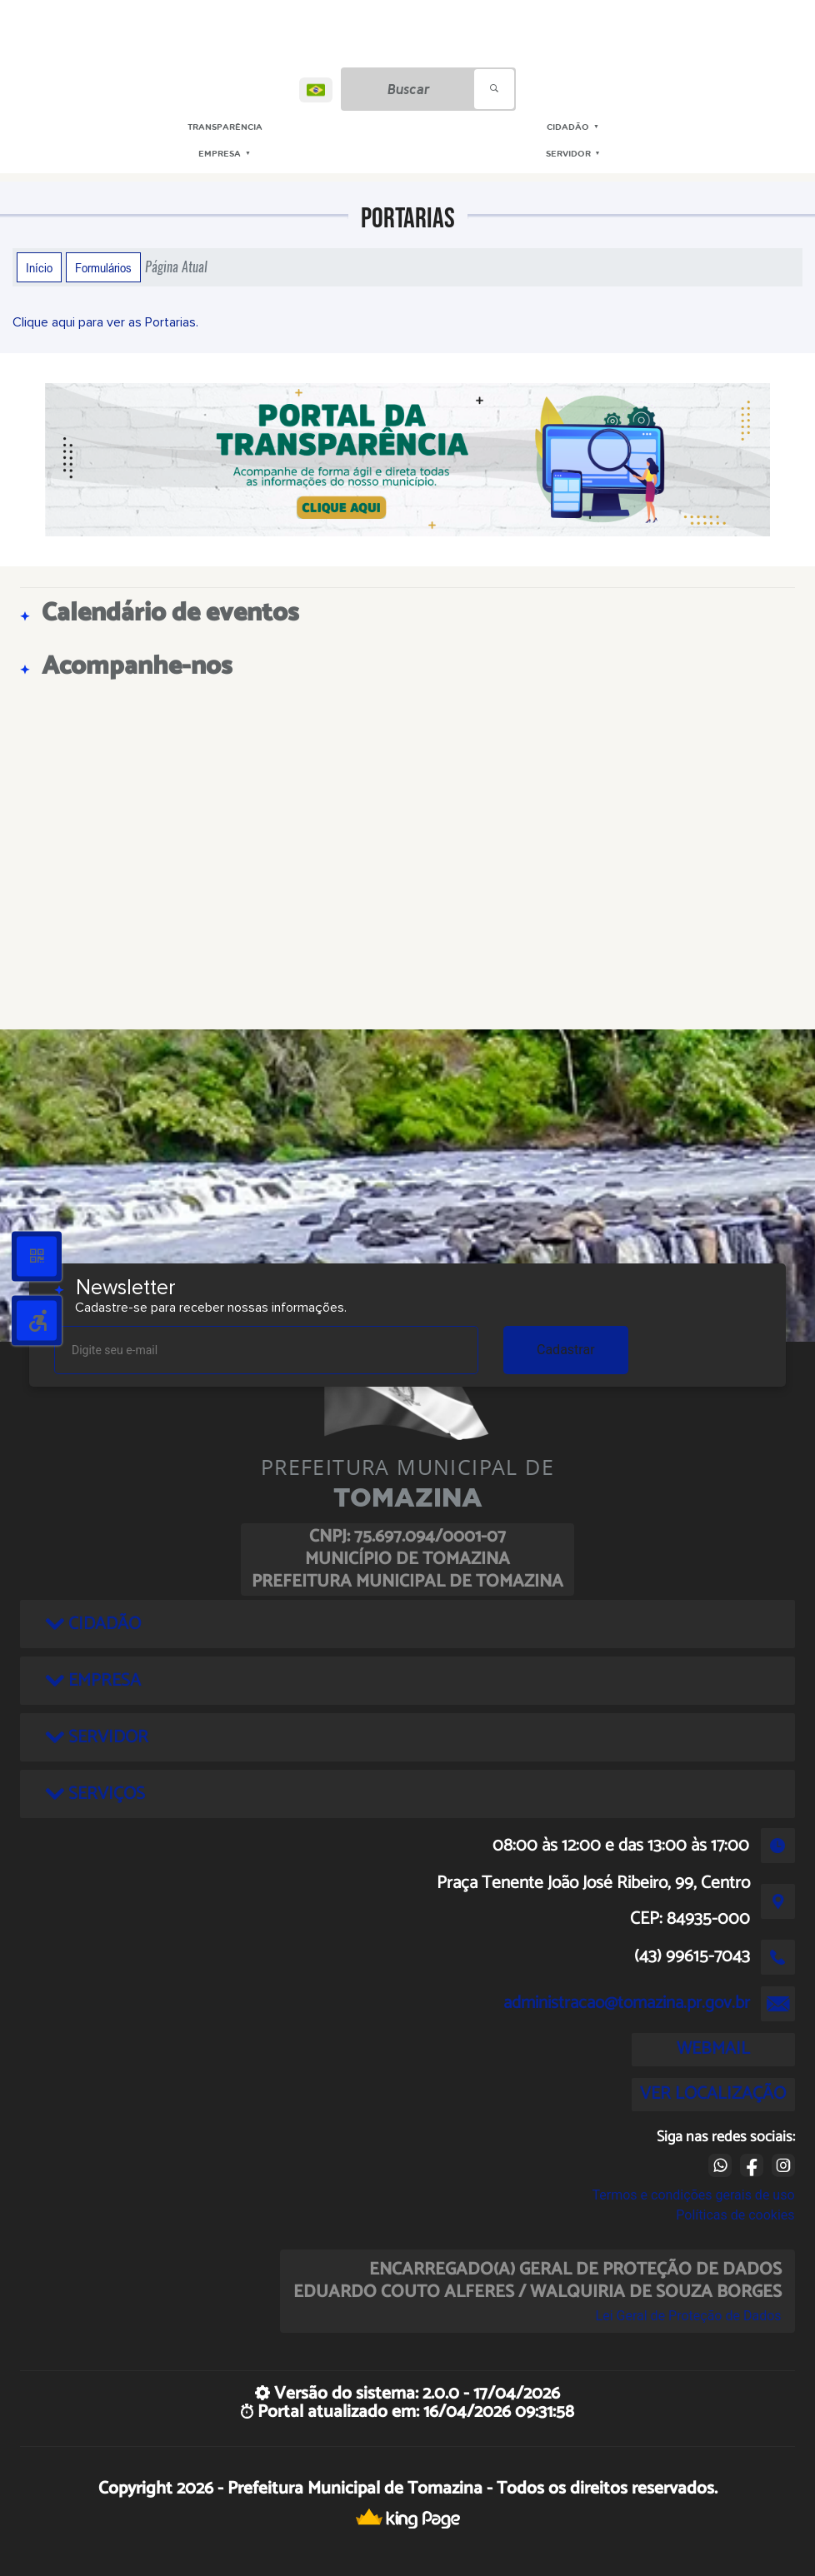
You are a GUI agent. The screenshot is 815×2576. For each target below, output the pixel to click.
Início (39, 267)
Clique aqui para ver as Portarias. (105, 322)
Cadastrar (566, 1350)
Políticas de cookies (735, 2215)
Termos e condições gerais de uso (693, 2195)
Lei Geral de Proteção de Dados (689, 2316)
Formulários (103, 267)
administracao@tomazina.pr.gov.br (626, 2003)
